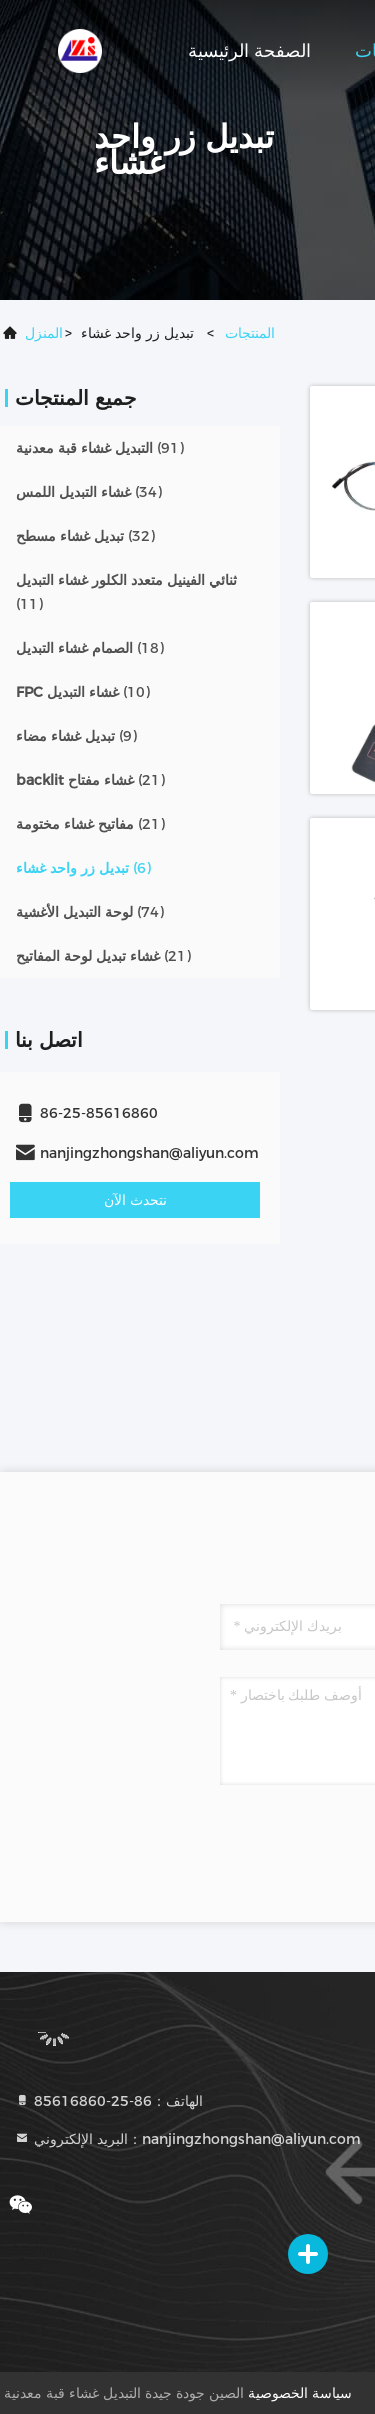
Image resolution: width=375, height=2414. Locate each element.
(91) (100, 448)
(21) (90, 780)
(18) (90, 648)
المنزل (44, 333)
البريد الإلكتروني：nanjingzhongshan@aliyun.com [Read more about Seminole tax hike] (187, 2139)
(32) (85, 536)
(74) (90, 912)
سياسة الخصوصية (300, 2393)
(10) (83, 692)
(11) (126, 592)
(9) (76, 736)
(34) (89, 492)
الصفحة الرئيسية (249, 51)
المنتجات (250, 333)
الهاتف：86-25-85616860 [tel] (108, 2101)
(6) (83, 868)
